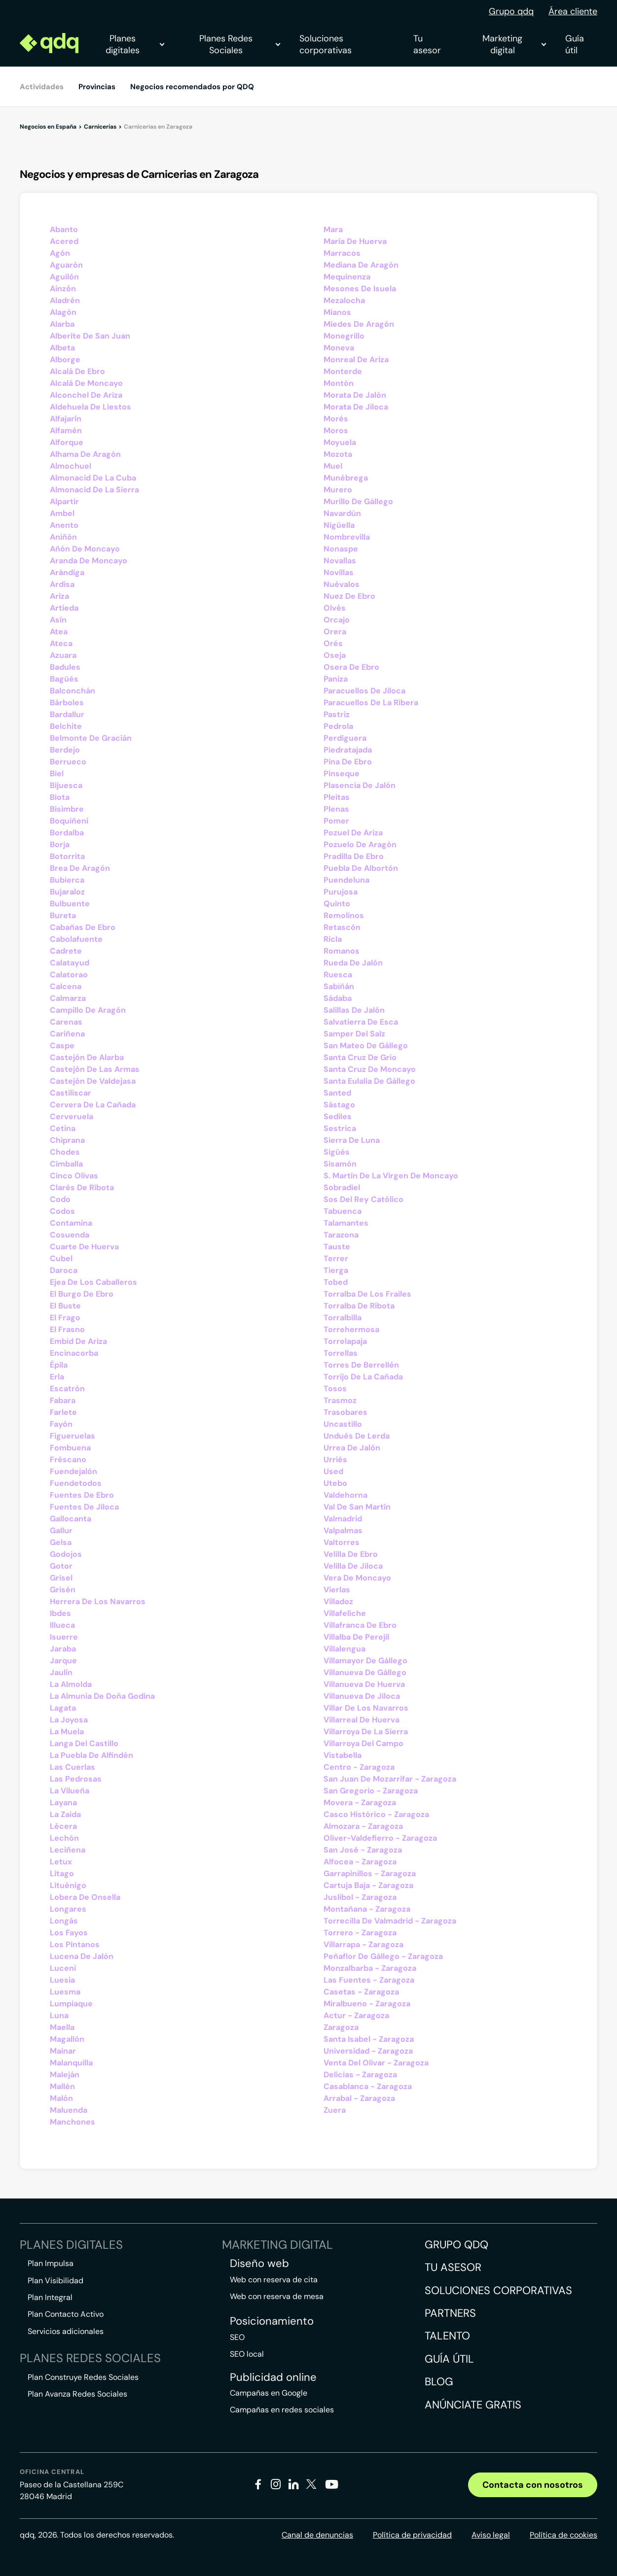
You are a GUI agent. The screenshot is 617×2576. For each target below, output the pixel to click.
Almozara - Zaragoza (363, 1826)
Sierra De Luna (352, 1140)
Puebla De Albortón (361, 868)
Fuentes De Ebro (82, 1495)
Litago (62, 1873)
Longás (64, 1921)
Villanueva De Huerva (364, 1684)
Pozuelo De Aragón (360, 844)
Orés (333, 643)
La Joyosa (69, 1720)
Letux (61, 1861)
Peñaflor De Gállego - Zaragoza (383, 1956)
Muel (333, 466)
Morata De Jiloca (356, 407)
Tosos (335, 1388)
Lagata (63, 1708)
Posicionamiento (272, 2321)
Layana (63, 1802)
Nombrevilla (347, 537)
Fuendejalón (73, 1471)
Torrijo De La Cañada (363, 1377)
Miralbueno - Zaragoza (367, 2003)
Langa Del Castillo (84, 1743)
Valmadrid (343, 1518)
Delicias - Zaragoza (360, 2074)
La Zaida (65, 1814)
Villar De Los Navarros (366, 1708)
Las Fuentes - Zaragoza (369, 1980)
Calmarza (68, 998)
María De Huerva (355, 241)
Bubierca (67, 880)
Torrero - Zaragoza (360, 1932)
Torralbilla (343, 1317)
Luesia (62, 1980)
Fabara (62, 1400)
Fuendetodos (76, 1483)
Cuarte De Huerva (84, 1246)
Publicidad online (273, 2377)
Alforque (66, 442)
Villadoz (338, 1601)
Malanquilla (71, 2063)
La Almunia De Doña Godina (102, 1696)
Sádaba (338, 998)
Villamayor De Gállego (365, 1660)
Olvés (335, 608)
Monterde (343, 371)
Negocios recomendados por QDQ (192, 87)
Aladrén (65, 300)
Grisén (62, 1589)
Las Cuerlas (72, 1767)
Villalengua (344, 1649)
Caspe (62, 1045)
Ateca (61, 643)
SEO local (247, 2354)
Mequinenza (347, 277)
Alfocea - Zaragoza (360, 1861)
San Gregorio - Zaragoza (371, 1791)
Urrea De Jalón (352, 1448)
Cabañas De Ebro (82, 927)
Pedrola (338, 726)
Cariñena (67, 1034)
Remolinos (344, 915)
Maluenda (68, 2110)
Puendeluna (346, 880)
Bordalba (67, 832)
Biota (60, 797)
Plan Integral (50, 2297)
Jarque (63, 1660)
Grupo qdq (511, 11)
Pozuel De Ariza (353, 832)
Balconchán (72, 691)
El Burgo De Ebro (81, 1294)
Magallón (67, 2039)
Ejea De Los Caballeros (93, 1282)
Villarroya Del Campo (363, 1743)
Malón (61, 2098)
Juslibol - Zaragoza (360, 1897)
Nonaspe (341, 549)
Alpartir (64, 501)
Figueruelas (72, 1436)
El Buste (65, 1306)
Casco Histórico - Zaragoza (376, 1814)
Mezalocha (344, 300)
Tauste (337, 1246)
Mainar (63, 2051)
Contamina (71, 1223)
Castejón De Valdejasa (93, 1081)
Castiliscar (70, 1093)
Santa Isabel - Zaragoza (369, 2039)
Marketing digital (513, 44)
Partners (450, 2313)
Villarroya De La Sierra (366, 1731)
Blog (439, 2381)
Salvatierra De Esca (361, 1022)
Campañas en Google (268, 2393)
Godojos (66, 1554)
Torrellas (341, 1353)
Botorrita (67, 856)
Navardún (342, 513)
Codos (62, 1211)
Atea (59, 631)
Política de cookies (563, 2535)
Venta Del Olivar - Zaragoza (376, 2063)
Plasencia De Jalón (360, 785)
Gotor (61, 1566)
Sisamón (340, 1164)
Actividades (42, 87)
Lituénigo (68, 1885)
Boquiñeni (69, 821)
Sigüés (337, 1152)
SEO (237, 2337)
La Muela (67, 1731)
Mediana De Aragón (361, 265)
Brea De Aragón (80, 868)
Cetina (62, 1128)
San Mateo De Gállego (366, 1045)
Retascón (342, 927)
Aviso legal (491, 2535)
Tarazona (341, 1235)
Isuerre (64, 1637)
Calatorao (69, 974)
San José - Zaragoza (363, 1850)
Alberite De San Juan (90, 336)
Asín (58, 620)
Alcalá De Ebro (77, 371)
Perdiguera (345, 738)
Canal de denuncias (317, 2535)
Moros (336, 430)
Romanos (342, 951)
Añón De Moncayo (85, 549)
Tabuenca (343, 1211)
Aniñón (63, 537)
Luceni (63, 1968)
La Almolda (71, 1684)
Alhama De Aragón (85, 454)
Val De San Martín (357, 1507)
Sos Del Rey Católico (363, 1199)
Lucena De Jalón (81, 1956)
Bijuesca (66, 785)
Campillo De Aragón (88, 1010)
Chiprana (67, 1140)
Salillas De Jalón (354, 1010)
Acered (64, 241)
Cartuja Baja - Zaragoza (368, 1885)
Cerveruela (71, 1116)
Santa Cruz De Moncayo (370, 1069)
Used (333, 1471)
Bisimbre (67, 809)
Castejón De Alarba (87, 1057)
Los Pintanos (75, 1944)
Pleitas (337, 797)
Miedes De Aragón (359, 324)
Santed (337, 1093)
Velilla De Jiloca (353, 1566)
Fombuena (70, 1448)
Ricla (333, 939)
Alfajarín (65, 418)
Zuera (335, 2110)
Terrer (336, 1258)
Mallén (62, 2086)
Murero (338, 489)
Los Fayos (69, 1932)
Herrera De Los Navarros (97, 1601)
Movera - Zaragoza (360, 1802)
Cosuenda (69, 1235)
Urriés (335, 1459)
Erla (57, 1377)
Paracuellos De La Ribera (371, 702)
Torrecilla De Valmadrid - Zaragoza (390, 1921)
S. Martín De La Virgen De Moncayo (391, 1175)
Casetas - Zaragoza (361, 1992)
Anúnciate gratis (473, 2405)
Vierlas (337, 1589)
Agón (60, 253)
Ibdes (60, 1613)
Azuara (63, 655)
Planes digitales (135, 44)
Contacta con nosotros (532, 2485)
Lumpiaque (71, 2003)
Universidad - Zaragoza (368, 2051)
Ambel (62, 513)
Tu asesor (427, 44)
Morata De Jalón (355, 395)
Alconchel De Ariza (86, 395)
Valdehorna (345, 1495)
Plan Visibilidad (55, 2280)
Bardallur (67, 714)
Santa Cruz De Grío (360, 1057)
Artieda (64, 608)
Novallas (340, 560)
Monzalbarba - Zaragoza (370, 1968)
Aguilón (64, 277)
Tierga (336, 1270)
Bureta (63, 915)
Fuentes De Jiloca (84, 1507)
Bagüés (64, 679)
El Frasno (67, 1329)
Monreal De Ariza (356, 359)
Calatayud (69, 963)
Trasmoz (340, 1400)
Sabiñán (339, 986)
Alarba (62, 324)
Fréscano (68, 1459)
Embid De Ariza (78, 1341)
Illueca (62, 1625)
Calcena (65, 986)
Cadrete (66, 951)
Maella (62, 2027)
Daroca (63, 1270)
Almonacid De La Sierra (94, 489)
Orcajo (337, 620)
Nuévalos (342, 584)
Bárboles (67, 702)
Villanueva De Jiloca (362, 1696)
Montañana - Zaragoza (367, 1909)
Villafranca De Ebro (360, 1625)
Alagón (63, 312)
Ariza (59, 596)
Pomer (336, 821)
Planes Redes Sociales (239, 44)
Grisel (61, 1578)
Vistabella (343, 1755)
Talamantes (346, 1223)
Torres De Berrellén (361, 1365)
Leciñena (67, 1850)
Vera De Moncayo (357, 1578)
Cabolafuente (76, 939)
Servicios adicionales (66, 2331)
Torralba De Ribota (359, 1306)
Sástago (339, 1104)
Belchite (66, 726)
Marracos (342, 253)
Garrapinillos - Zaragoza (370, 1873)
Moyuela (340, 442)
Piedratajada (348, 750)
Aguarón (66, 265)
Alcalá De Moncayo (86, 383)
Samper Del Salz (354, 1034)
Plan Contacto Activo (66, 2314)
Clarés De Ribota (82, 1187)
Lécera (63, 1826)
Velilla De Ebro (351, 1554)
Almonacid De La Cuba (93, 478)
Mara (333, 229)
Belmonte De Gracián (91, 738)
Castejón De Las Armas (95, 1069)
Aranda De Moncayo (88, 560)
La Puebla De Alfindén (91, 1755)
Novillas (339, 572)
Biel (57, 773)
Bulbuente (70, 903)
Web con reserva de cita (274, 2279)
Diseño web (259, 2263)
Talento (447, 2336)
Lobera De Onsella (85, 1897)
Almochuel (70, 466)
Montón (339, 383)
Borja (60, 844)
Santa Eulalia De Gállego (369, 1081)
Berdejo (65, 750)
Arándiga (67, 572)
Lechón (64, 1838)
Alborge (65, 359)
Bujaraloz (67, 892)
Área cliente (572, 11)
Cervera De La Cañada (93, 1104)
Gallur (61, 1530)
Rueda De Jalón (353, 963)
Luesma (65, 1992)
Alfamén (66, 430)
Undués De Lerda (357, 1436)
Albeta (62, 348)
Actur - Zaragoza (356, 2015)
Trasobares (345, 1412)
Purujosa (341, 892)
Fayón (61, 1424)
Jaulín (61, 1672)
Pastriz (337, 714)
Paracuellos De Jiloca (364, 691)
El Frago (65, 1317)
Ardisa (62, 584)
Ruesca (338, 974)
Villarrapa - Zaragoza (363, 1944)
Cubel (61, 1258)
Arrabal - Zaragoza (359, 2098)
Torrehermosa (351, 1329)
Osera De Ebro (351, 667)
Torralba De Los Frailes (367, 1294)
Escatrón (67, 1388)
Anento (64, 525)
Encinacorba (74, 1353)
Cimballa (66, 1164)
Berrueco (68, 761)
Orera (335, 631)
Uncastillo (343, 1424)
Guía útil (574, 44)
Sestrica (340, 1128)
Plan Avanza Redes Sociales (77, 2394)
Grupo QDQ (456, 2244)
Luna (59, 2015)
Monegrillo (344, 336)
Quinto (337, 903)
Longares (68, 1909)
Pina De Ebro (348, 761)
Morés (336, 418)
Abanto (64, 229)
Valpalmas (343, 1530)
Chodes (65, 1152)
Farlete (63, 1412)
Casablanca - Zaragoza (368, 2086)
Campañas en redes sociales (282, 2409)
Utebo (335, 1483)
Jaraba (63, 1649)
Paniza (336, 679)
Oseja (335, 655)
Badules (65, 667)
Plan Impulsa (50, 2263)
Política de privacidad (412, 2535)
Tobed (336, 1282)
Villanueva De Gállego (365, 1672)
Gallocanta (70, 1518)
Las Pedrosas (76, 1779)
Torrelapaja (345, 1341)
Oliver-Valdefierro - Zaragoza (380, 1838)
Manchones (72, 2122)
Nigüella (339, 525)
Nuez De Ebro (349, 596)
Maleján (64, 2074)
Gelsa (61, 1542)
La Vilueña (69, 1791)
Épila (59, 1365)
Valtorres (342, 1542)
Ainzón (63, 288)
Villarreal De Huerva (361, 1720)
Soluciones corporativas (325, 44)
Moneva (339, 348)
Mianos (337, 312)
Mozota (338, 454)
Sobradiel (342, 1187)
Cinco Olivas (74, 1175)
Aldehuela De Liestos (90, 407)
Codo (60, 1199)
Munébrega (346, 478)
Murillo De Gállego (358, 501)
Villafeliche (345, 1613)
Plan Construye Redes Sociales (83, 2377)
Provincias (96, 87)
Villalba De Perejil (356, 1637)
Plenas (336, 809)
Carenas (66, 1022)
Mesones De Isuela (360, 288)
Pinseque (342, 773)
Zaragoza (341, 2027)
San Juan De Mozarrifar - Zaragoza (390, 1779)
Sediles (338, 1116)
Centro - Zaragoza (359, 1767)
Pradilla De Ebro (354, 856)
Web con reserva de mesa (277, 2296)
